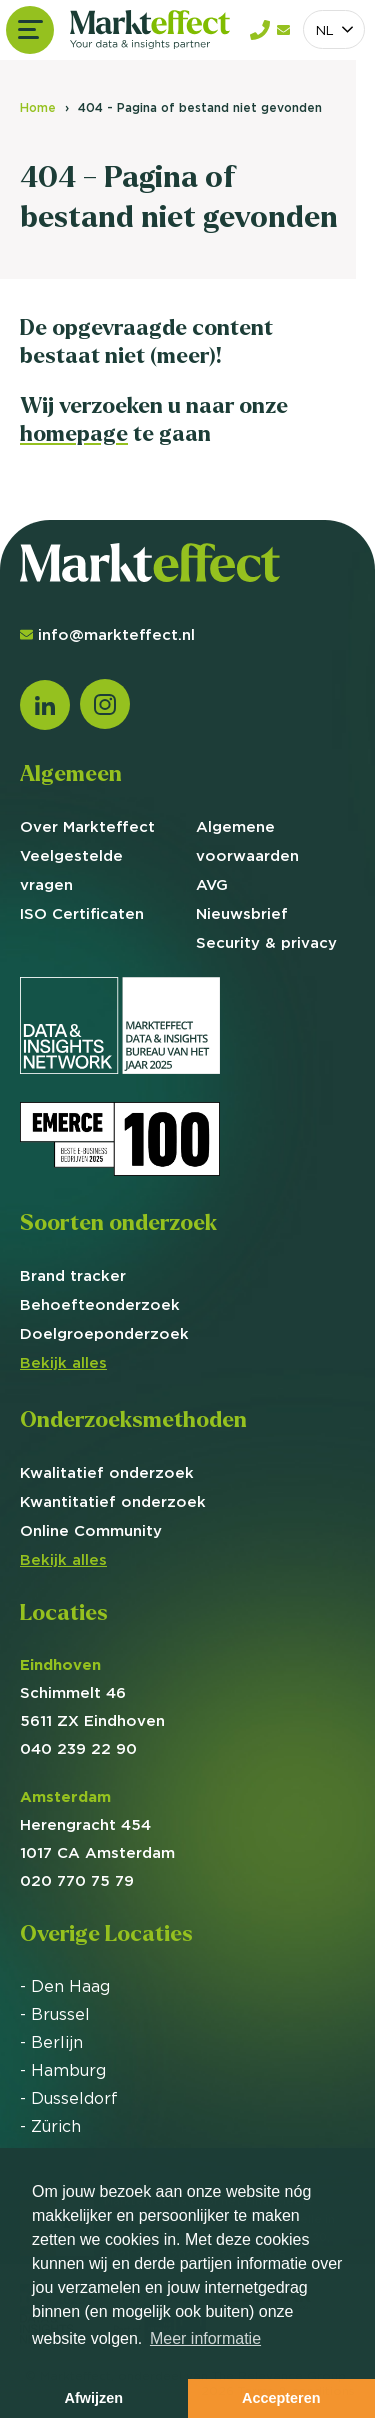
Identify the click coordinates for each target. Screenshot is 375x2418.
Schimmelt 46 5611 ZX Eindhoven (92, 1692)
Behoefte (100, 1304)
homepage (74, 433)
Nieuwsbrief (242, 913)
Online (91, 1530)
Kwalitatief (107, 1472)
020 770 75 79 (77, 1880)
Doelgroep (104, 1333)
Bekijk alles (63, 1362)
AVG (212, 884)
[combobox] (334, 29)
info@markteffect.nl (107, 634)
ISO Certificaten (82, 913)
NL (325, 30)
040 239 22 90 (78, 1748)
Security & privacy (266, 942)
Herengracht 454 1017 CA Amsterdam (97, 1824)
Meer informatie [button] (205, 2338)
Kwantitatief (113, 1501)
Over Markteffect (87, 826)
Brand (73, 1275)
